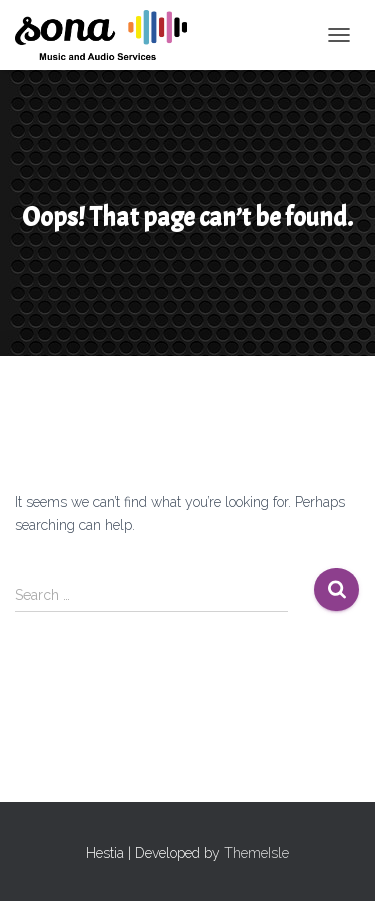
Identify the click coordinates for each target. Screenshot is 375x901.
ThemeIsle (256, 853)
